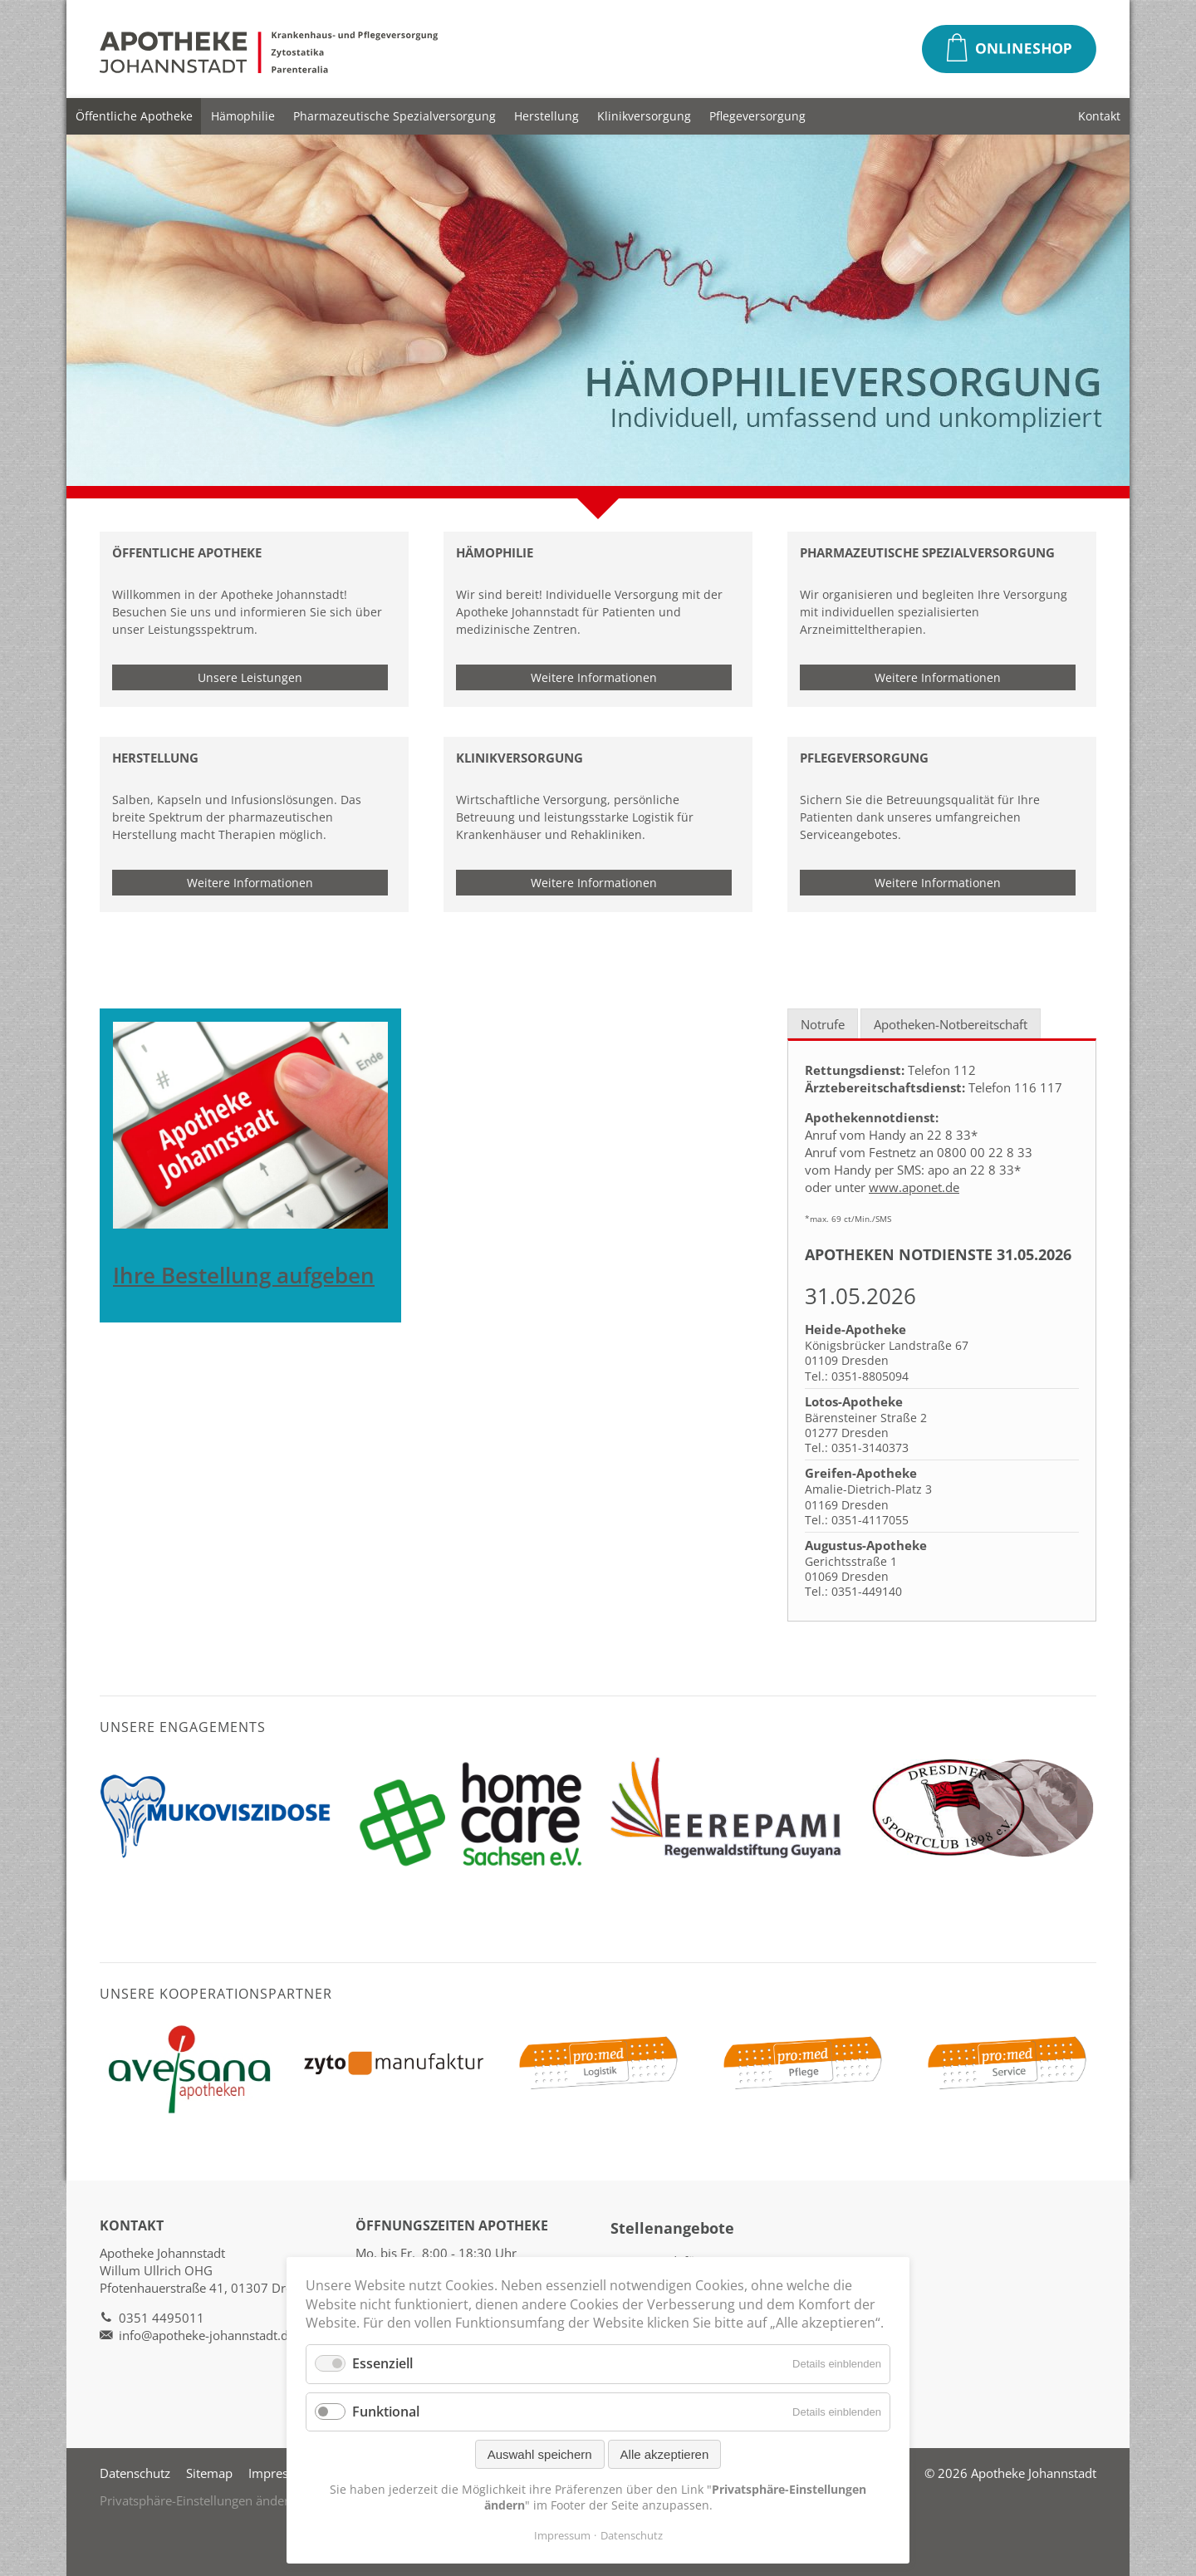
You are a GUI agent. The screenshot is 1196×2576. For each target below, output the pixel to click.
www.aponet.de (914, 1187)
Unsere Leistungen (250, 677)
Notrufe (823, 1024)
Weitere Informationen (594, 677)
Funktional (385, 2411)
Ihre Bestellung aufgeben (244, 1275)
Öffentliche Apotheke (134, 116)
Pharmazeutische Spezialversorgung (394, 116)
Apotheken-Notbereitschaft (950, 1024)
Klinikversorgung (644, 116)
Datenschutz (135, 2473)
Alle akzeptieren (664, 2454)
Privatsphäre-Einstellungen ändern (198, 2500)
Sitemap (209, 2473)
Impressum (280, 2473)
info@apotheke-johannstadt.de (207, 2335)
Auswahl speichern (540, 2454)
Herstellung (546, 116)
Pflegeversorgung (757, 116)
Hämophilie (243, 116)
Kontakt (1099, 116)
